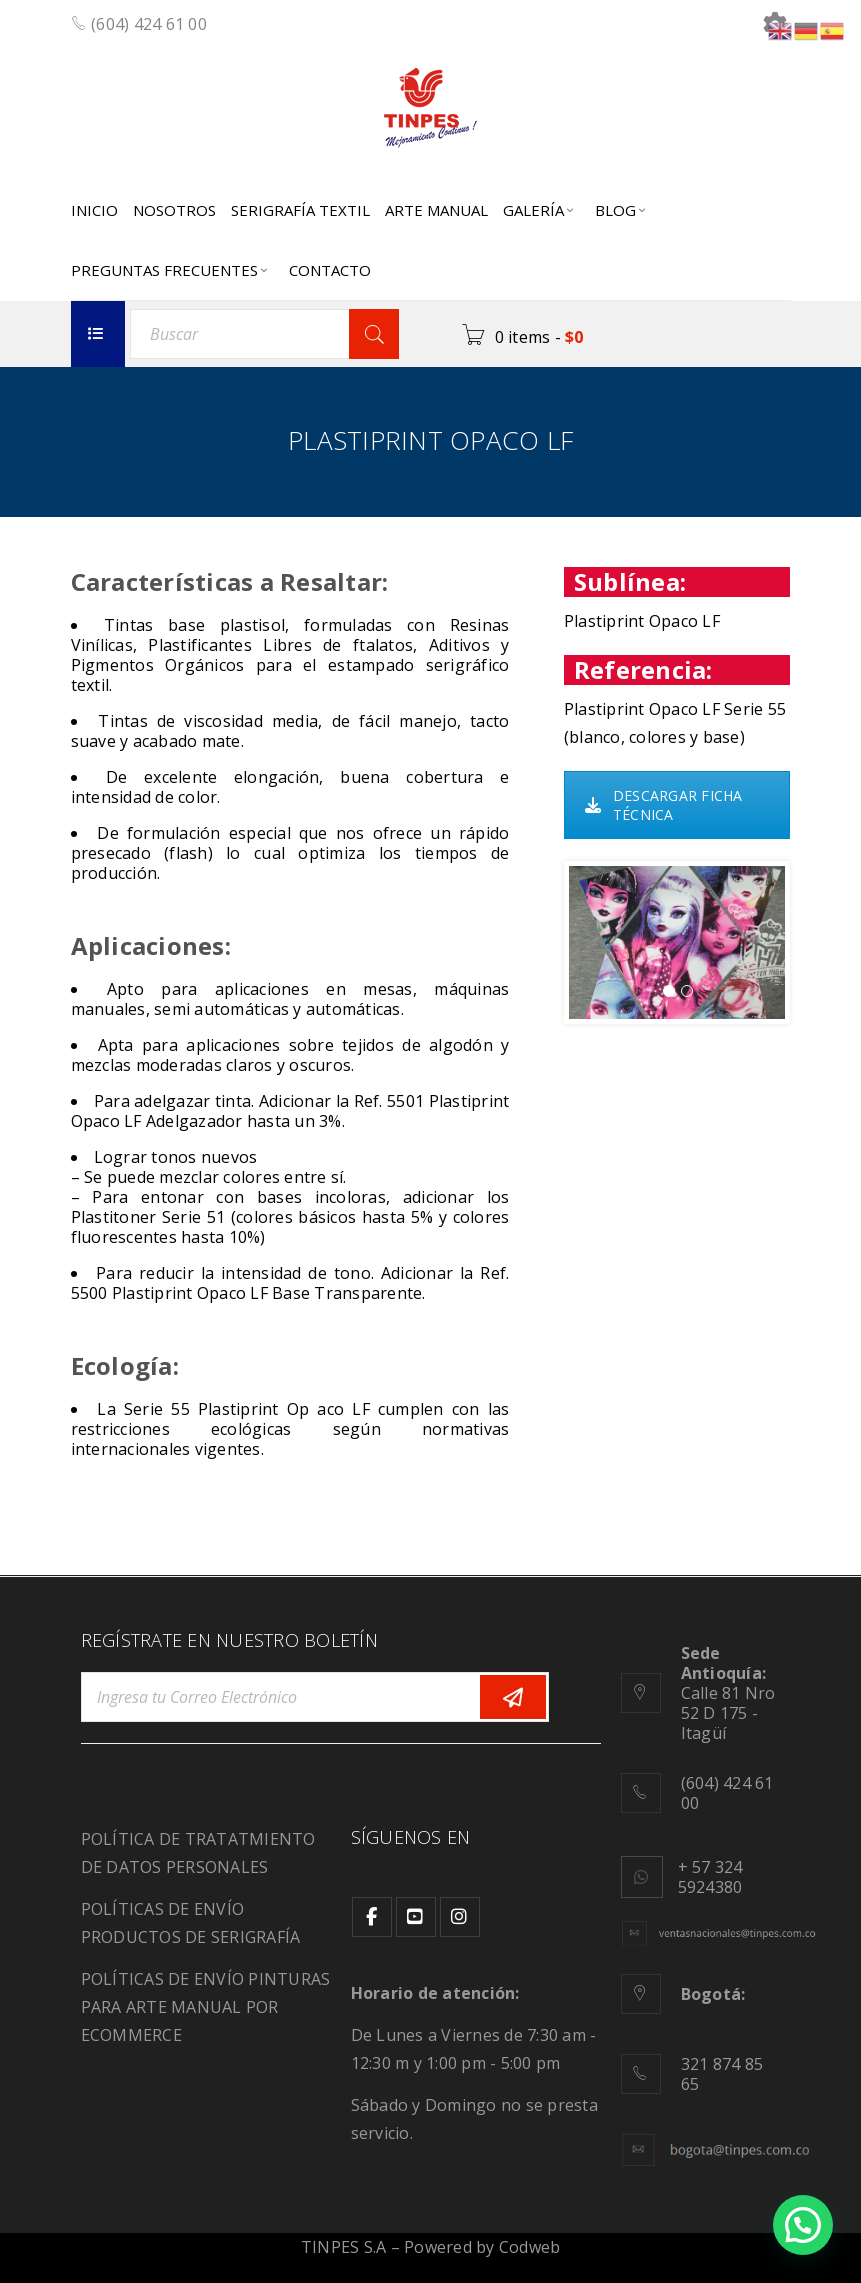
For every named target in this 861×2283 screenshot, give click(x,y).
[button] (803, 2225)
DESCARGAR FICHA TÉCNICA (664, 805)
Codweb (530, 2247)
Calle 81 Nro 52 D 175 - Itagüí (728, 1693)
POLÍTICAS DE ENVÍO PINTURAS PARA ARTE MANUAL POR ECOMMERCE (206, 2007)
